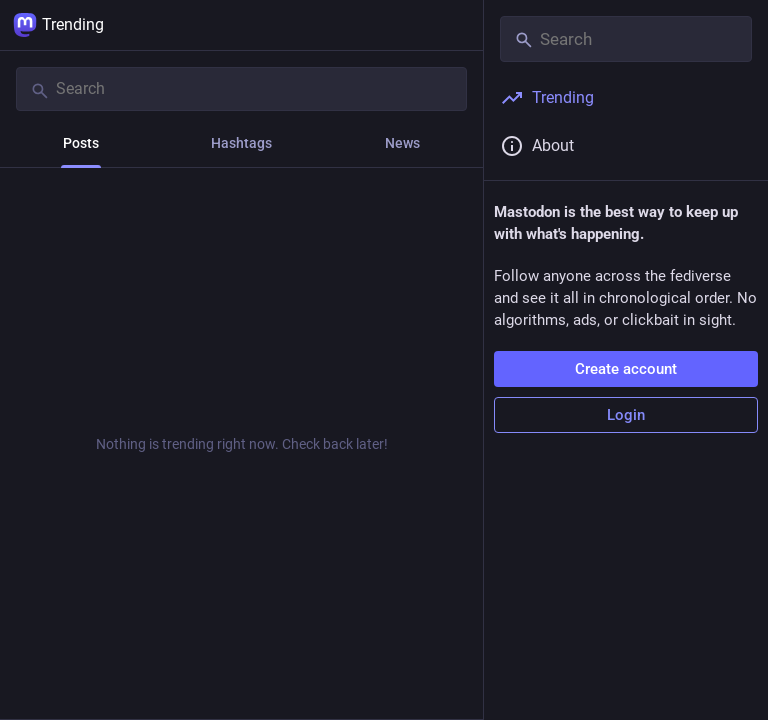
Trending (58, 25)
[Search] (241, 89)
